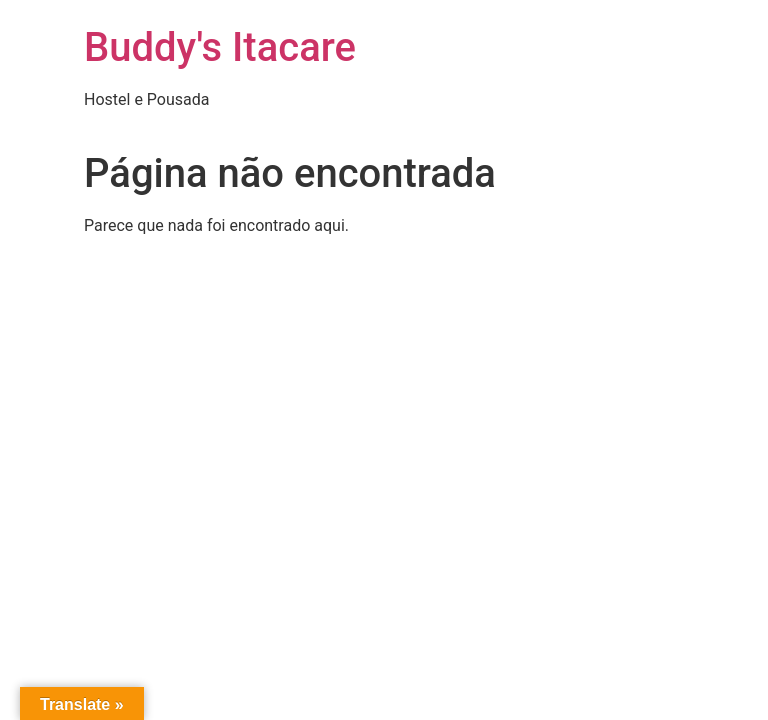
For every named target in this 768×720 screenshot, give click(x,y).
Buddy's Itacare (220, 47)
